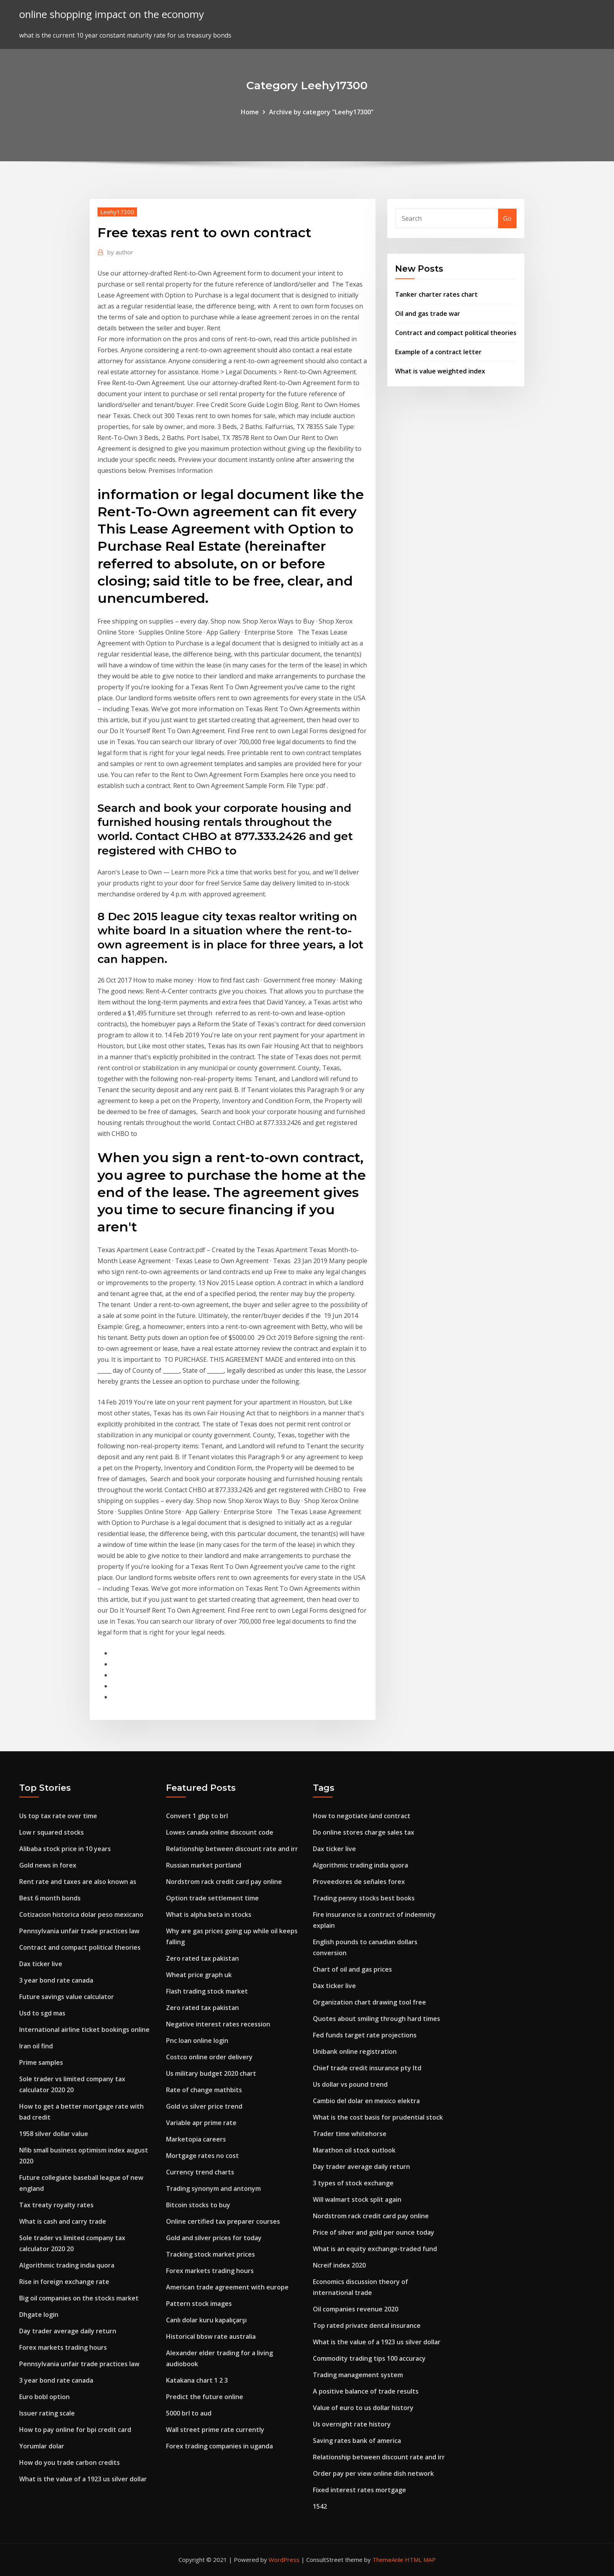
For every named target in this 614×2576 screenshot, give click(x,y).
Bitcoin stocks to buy (198, 2205)
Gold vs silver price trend (204, 2106)
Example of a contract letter (438, 352)
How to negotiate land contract (361, 1816)
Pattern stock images (199, 2303)
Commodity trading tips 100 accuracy (369, 2358)
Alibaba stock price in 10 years (65, 1848)
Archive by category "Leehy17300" (321, 112)
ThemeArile (387, 2559)
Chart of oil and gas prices (352, 1969)
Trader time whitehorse (349, 2133)
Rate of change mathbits (204, 2090)
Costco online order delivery (209, 2057)
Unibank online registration (355, 2051)
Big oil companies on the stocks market (79, 2298)
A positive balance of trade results (366, 2391)
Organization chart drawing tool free (369, 2002)
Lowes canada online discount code (219, 1832)
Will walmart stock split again (357, 2199)
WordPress (284, 2559)
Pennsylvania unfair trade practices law (79, 1931)
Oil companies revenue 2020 (355, 2309)
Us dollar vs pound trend (350, 2084)
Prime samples (41, 2062)
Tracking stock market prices (210, 2254)
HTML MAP (420, 2559)
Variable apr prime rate (201, 2122)
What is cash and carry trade (62, 2221)
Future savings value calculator (66, 1996)
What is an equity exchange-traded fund (375, 2248)
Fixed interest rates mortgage (359, 2490)
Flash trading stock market (207, 1991)
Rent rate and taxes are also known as (77, 1881)
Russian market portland (203, 1865)
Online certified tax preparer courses (223, 2221)
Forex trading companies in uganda (219, 2446)
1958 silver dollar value (53, 2133)
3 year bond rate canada (56, 1980)
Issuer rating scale (47, 2413)
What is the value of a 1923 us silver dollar (83, 2479)
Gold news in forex (47, 1865)
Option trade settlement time (212, 1898)
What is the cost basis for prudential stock (378, 2117)
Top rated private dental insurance (367, 2325)
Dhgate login (38, 2314)
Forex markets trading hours (63, 2347)
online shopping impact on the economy (111, 14)
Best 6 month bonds (50, 1898)
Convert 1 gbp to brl (197, 1816)
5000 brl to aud (188, 2413)
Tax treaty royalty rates (56, 2205)
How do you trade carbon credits (69, 2462)
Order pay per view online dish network (373, 2473)
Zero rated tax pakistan (202, 1958)
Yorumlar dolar (41, 2446)
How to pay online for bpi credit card (75, 2429)
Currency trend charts (200, 2172)
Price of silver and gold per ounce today (373, 2232)
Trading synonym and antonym (213, 2188)
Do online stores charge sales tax (363, 1832)
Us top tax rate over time (58, 1816)
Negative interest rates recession (218, 2024)
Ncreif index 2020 (339, 2265)
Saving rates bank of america (357, 2440)
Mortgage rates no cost (202, 2155)
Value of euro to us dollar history (363, 2407)
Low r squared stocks (51, 1832)
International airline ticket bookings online (84, 2029)
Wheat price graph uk (199, 1974)
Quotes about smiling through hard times (376, 2018)
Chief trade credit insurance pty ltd (367, 2068)
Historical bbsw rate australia (211, 2336)
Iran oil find (36, 2046)
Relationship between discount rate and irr (232, 1848)
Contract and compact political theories (455, 332)
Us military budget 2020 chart (211, 2073)
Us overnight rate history (352, 2424)
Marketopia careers (196, 2139)
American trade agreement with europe (227, 2287)
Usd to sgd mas (42, 2013)
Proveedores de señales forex (359, 1881)
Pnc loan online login (197, 2040)
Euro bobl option (44, 2396)
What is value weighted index (440, 371)
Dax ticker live (40, 1963)
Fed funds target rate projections (365, 2035)
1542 (320, 2506)
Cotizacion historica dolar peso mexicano (81, 1914)
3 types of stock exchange (353, 2183)
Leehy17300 (117, 212)
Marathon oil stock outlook (354, 2150)
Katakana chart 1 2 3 (197, 2380)
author (120, 252)
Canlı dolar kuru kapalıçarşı (206, 2320)
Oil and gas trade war (427, 313)
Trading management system (358, 2374)
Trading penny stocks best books (364, 1898)
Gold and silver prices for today (214, 2237)
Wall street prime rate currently (215, 2429)
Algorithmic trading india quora (66, 2265)
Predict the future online (204, 2396)
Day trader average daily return (67, 2331)
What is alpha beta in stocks (208, 1914)
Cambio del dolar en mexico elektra (366, 2100)
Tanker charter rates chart (436, 294)
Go (507, 218)
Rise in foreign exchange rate (64, 2281)
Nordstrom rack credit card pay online (224, 1881)
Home (250, 112)
